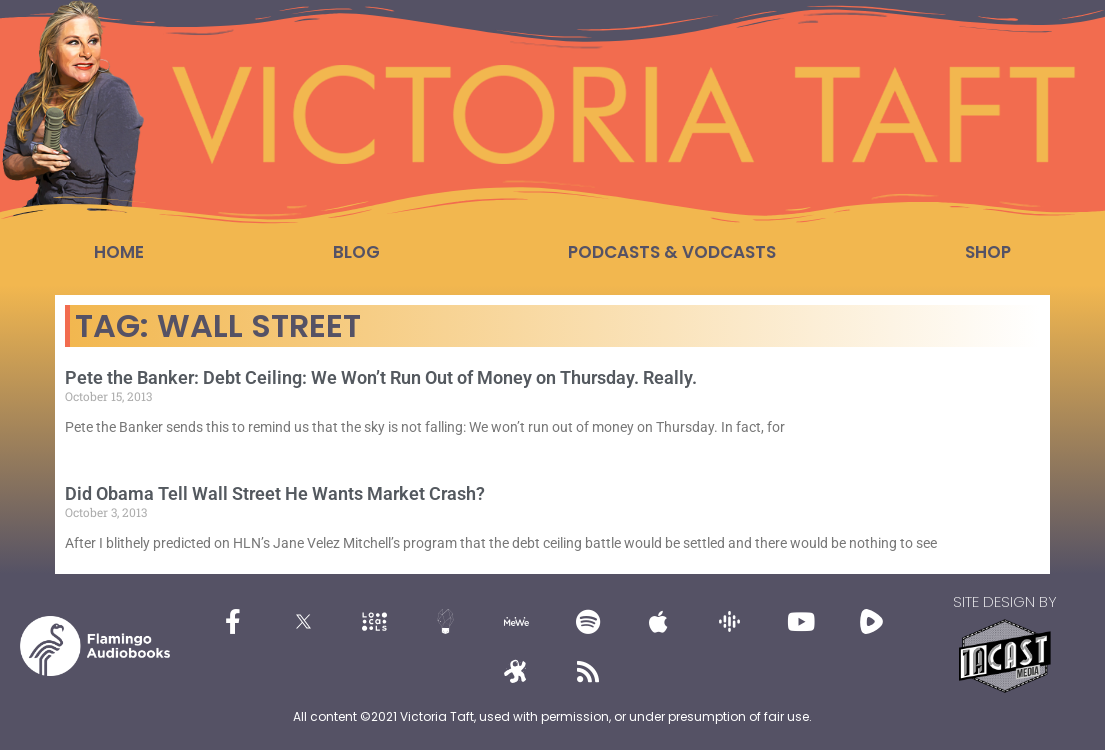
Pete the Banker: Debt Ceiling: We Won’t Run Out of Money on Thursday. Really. (381, 377)
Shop (988, 252)
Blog (356, 252)
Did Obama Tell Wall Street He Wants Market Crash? (275, 493)
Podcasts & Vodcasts (672, 252)
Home (119, 252)
